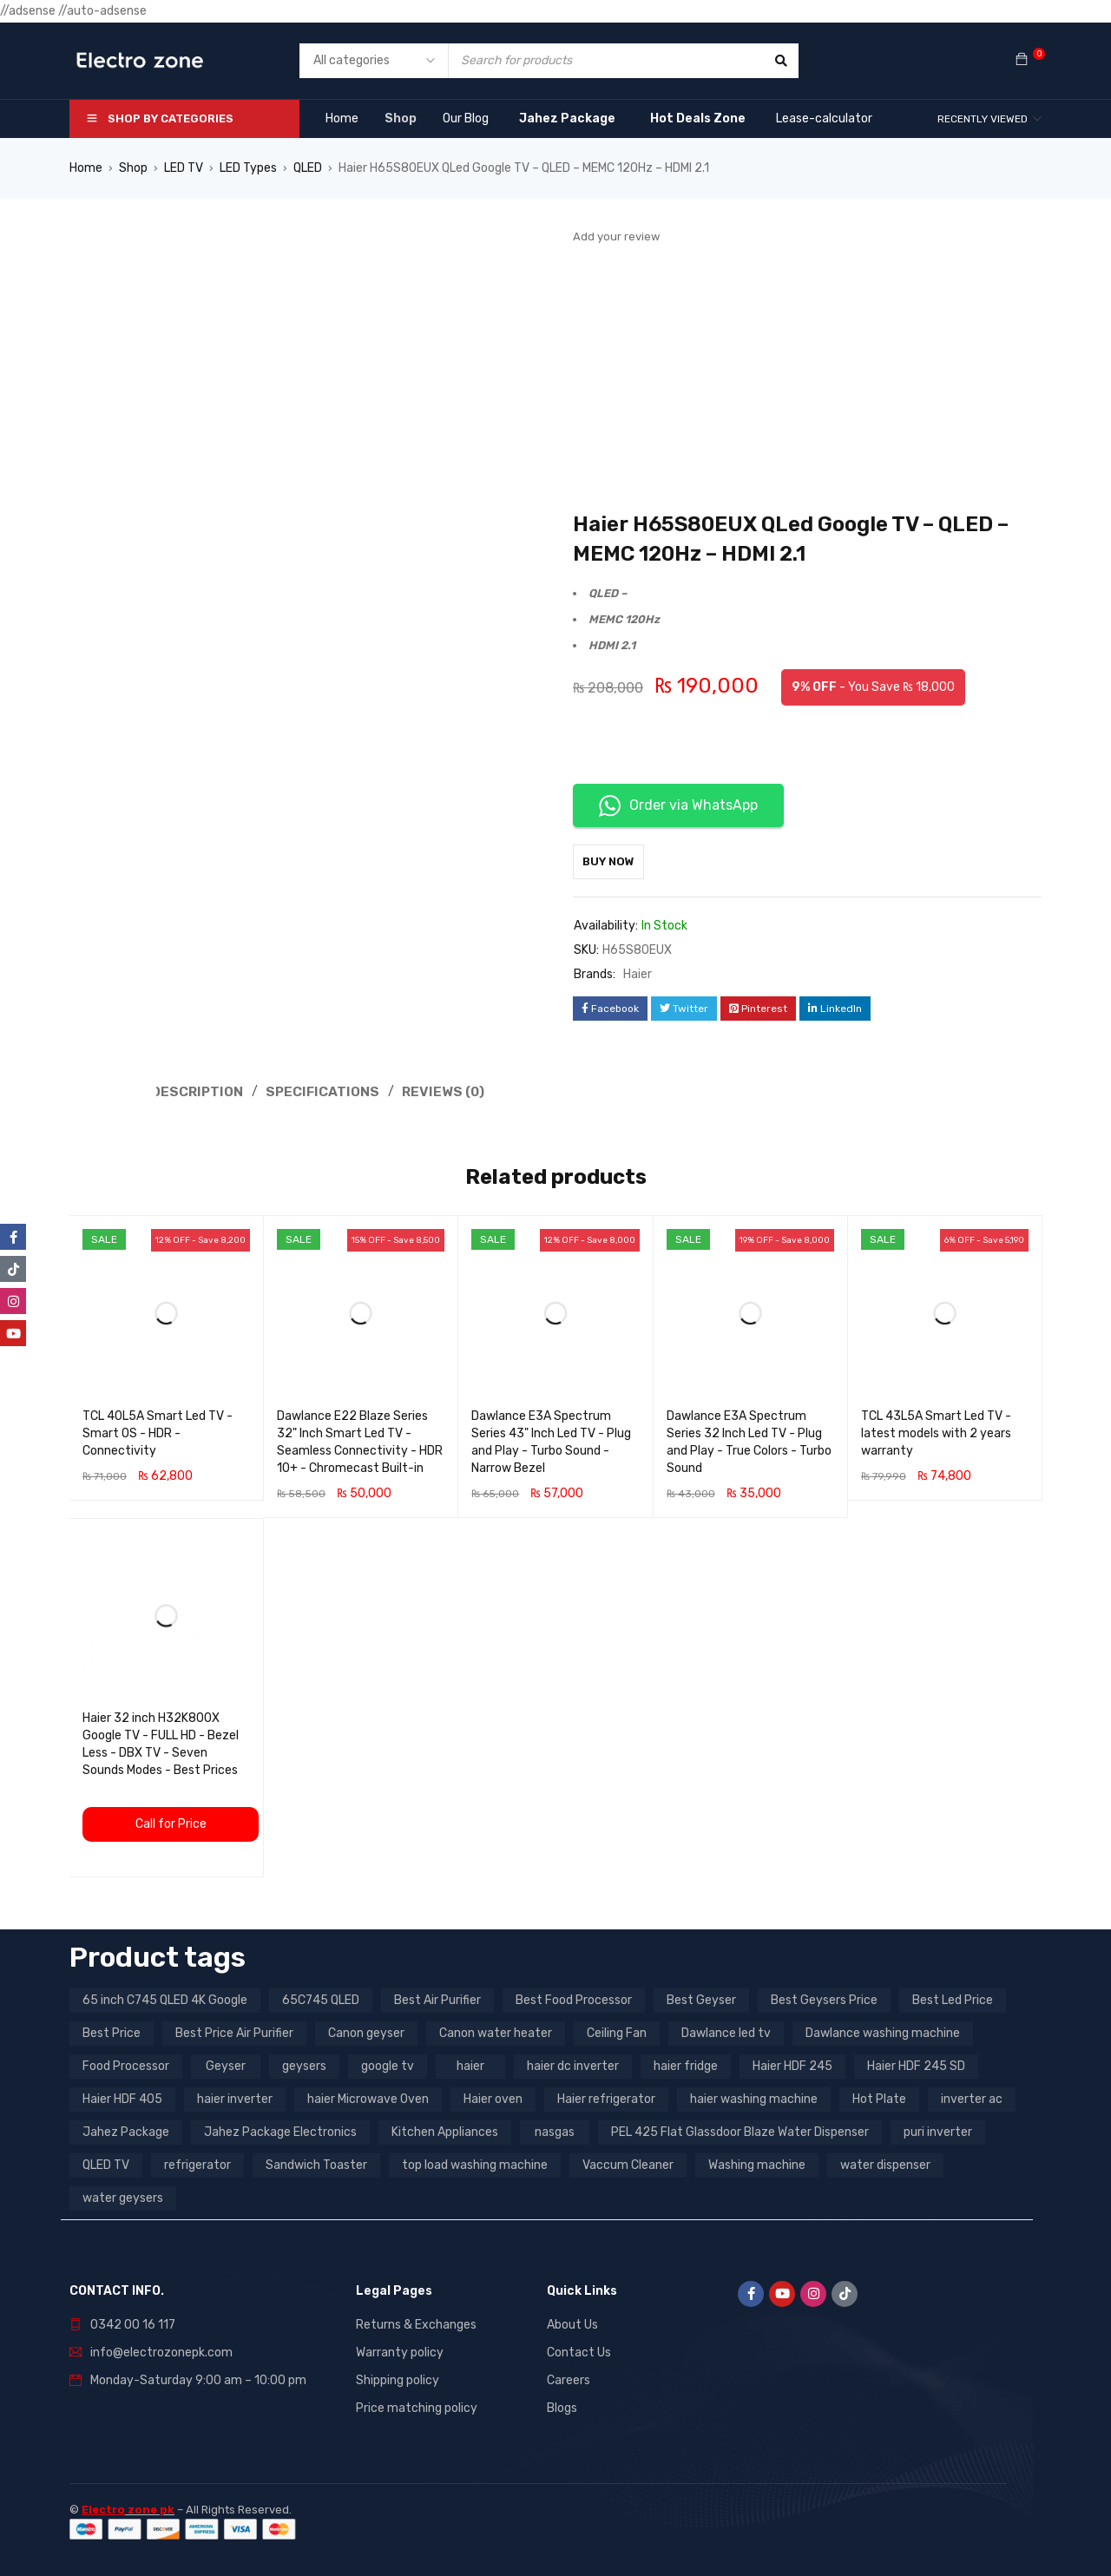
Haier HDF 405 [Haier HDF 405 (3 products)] (122, 2097)
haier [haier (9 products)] (470, 2064)
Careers (568, 2378)
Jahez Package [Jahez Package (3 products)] (125, 2130)
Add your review (616, 236)
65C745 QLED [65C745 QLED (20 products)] (320, 1998)
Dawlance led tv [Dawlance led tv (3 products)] (726, 2031)
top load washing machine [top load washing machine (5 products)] (475, 2163)
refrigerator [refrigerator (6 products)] (197, 2163)
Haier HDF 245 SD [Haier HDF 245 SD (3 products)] (916, 2064)
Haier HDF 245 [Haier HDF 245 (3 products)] (792, 2064)
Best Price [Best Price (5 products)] (111, 2031)
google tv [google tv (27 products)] (387, 2064)
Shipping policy (397, 2378)
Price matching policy (416, 2406)
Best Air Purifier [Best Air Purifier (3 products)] (437, 1998)
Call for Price (171, 1822)
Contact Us (579, 2350)
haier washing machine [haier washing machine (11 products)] (754, 2097)
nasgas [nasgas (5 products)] (555, 2130)
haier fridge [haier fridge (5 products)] (686, 2064)
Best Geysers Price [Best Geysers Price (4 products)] (824, 1998)
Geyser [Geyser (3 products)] (226, 2064)
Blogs (562, 2406)
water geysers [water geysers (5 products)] (122, 2196)
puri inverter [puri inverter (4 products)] (938, 2130)
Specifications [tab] (325, 1091)
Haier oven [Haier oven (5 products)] (493, 2097)
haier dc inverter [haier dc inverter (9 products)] (573, 2064)
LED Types (248, 168)
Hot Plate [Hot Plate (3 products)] (879, 2097)
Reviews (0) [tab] (448, 1091)
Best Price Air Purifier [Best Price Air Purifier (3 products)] (234, 2031)
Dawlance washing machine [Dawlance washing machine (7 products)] (882, 2031)
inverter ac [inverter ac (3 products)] (972, 2097)
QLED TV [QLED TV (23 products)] (105, 2163)
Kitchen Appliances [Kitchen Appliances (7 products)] (444, 2130)
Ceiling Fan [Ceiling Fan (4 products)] (617, 2031)
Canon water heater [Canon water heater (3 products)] (495, 2031)
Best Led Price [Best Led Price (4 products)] (952, 1998)
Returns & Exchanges (416, 2323)
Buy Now (617, 861)
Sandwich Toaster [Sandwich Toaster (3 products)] (316, 2163)
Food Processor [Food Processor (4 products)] (125, 2064)
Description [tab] (198, 1091)
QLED (307, 168)
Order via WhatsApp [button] (678, 806)
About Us (572, 2323)
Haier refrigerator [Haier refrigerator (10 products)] (606, 2097)
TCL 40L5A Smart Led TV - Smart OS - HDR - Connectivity (157, 1431)
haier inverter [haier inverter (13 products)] (235, 2097)
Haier (637, 974)
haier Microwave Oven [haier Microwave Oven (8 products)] (368, 2097)
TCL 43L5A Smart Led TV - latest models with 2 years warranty (936, 1431)
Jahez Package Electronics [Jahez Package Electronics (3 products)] (280, 2130)
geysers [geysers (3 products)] (304, 2064)
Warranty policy (400, 2350)
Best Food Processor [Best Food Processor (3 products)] (574, 1998)
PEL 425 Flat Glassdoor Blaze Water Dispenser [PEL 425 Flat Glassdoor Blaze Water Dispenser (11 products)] (740, 2130)
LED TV (183, 168)
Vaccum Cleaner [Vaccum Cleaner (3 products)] (628, 2163)
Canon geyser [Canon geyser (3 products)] (366, 2031)
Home (85, 168)
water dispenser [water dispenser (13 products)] (885, 2163)
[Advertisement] (807, 379)
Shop (133, 168)
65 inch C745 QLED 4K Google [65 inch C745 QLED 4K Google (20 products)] (164, 1998)
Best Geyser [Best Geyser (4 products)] (701, 1998)
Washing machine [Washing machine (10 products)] (756, 2163)
